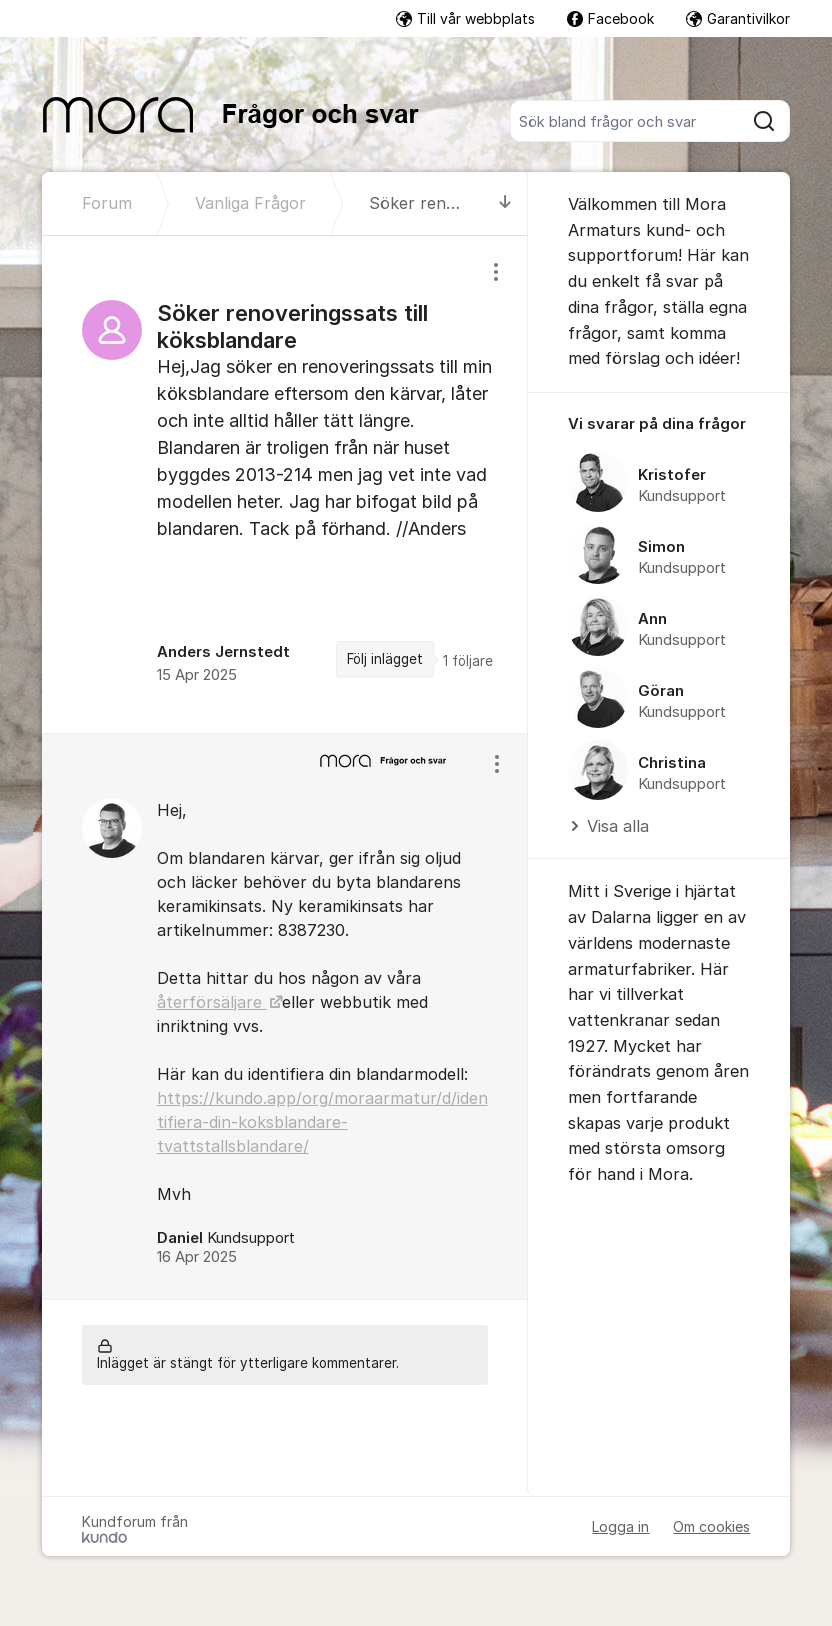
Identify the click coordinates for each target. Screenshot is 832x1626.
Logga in (620, 1526)
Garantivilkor (738, 18)
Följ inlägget (385, 659)
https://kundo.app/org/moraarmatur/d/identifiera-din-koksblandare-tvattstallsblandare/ (322, 1122)
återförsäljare (212, 1002)
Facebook (610, 18)
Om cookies (711, 1526)
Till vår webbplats (465, 18)
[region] (285, 484)
